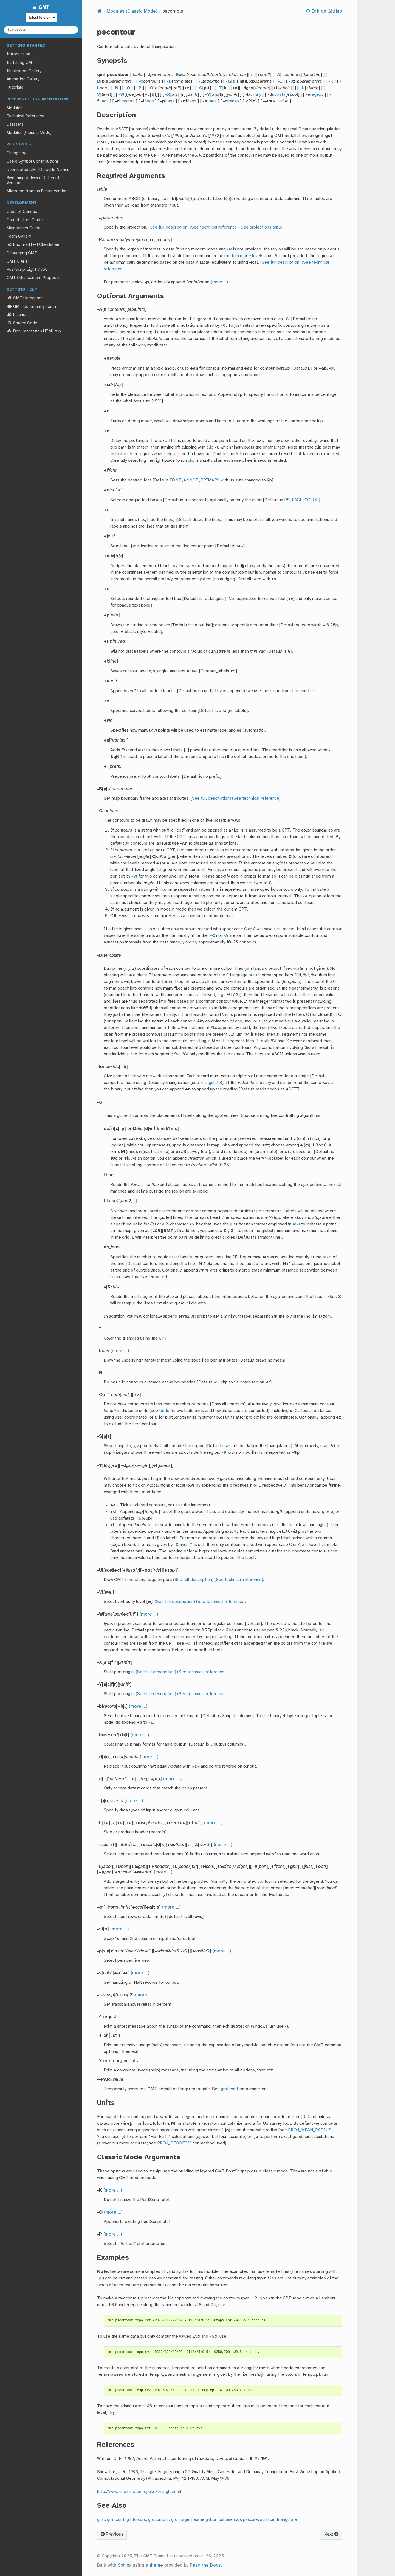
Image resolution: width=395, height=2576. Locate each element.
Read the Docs (205, 2565)
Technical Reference (25, 116)
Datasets (15, 124)
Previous (112, 2534)
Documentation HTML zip (34, 331)
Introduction (18, 54)
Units (164, 1410)
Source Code (22, 323)
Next (330, 2534)
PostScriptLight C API (27, 269)
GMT (43, 7)
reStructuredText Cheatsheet (34, 245)
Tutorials (15, 87)
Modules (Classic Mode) (29, 133)
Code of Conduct (23, 212)
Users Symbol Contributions (33, 161)
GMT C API (17, 261)
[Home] (99, 11)
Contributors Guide (25, 220)
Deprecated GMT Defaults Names (38, 170)
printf (254, 975)
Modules (14, 108)
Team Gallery (19, 236)
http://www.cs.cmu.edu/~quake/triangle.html (139, 2491)
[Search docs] (41, 30)
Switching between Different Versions (33, 180)
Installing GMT (21, 63)
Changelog (17, 153)
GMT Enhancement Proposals (34, 278)
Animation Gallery (23, 79)
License (17, 314)
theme (156, 2565)
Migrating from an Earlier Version (37, 191)
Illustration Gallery (24, 71)
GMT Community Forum (32, 306)
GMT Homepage (25, 298)
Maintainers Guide (23, 228)
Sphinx (124, 2565)
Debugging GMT (22, 253)
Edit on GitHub (326, 11)
